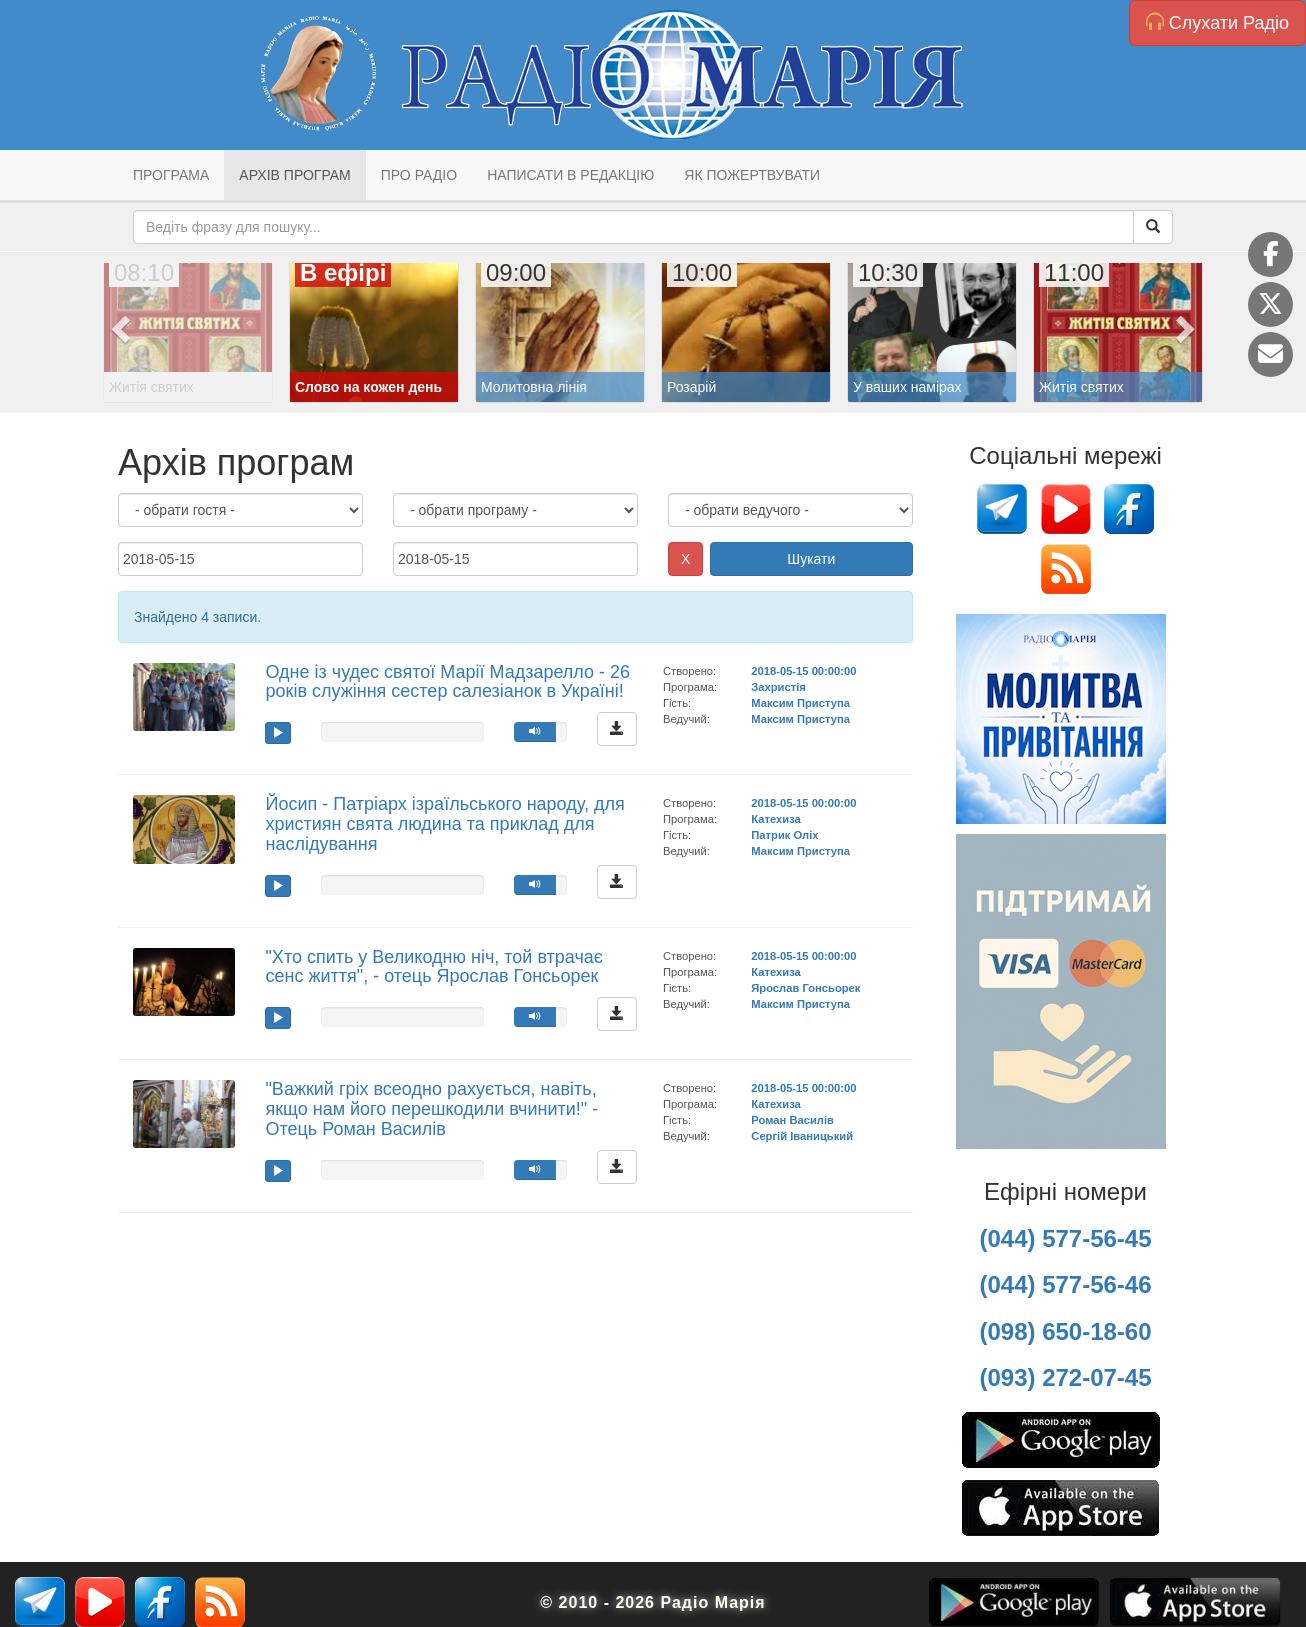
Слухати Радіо (1217, 22)
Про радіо (419, 175)
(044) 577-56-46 (1065, 1284)
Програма (171, 175)
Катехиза (775, 819)
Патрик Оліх (784, 835)
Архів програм (294, 175)
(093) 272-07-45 (1065, 1377)
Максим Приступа (800, 703)
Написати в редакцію (570, 175)
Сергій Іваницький (802, 1136)
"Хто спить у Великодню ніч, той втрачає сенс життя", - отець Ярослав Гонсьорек (434, 967)
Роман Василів (792, 1120)
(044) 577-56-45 (1065, 1238)
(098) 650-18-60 (1065, 1331)
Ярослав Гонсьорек (805, 988)
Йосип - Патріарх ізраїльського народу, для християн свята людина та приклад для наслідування (444, 824)
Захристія (778, 687)
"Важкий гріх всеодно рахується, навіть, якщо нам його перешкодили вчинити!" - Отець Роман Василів (431, 1109)
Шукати (811, 559)
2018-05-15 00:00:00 (803, 671)
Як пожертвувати (752, 175)
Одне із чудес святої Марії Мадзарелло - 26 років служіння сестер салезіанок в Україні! (447, 682)
